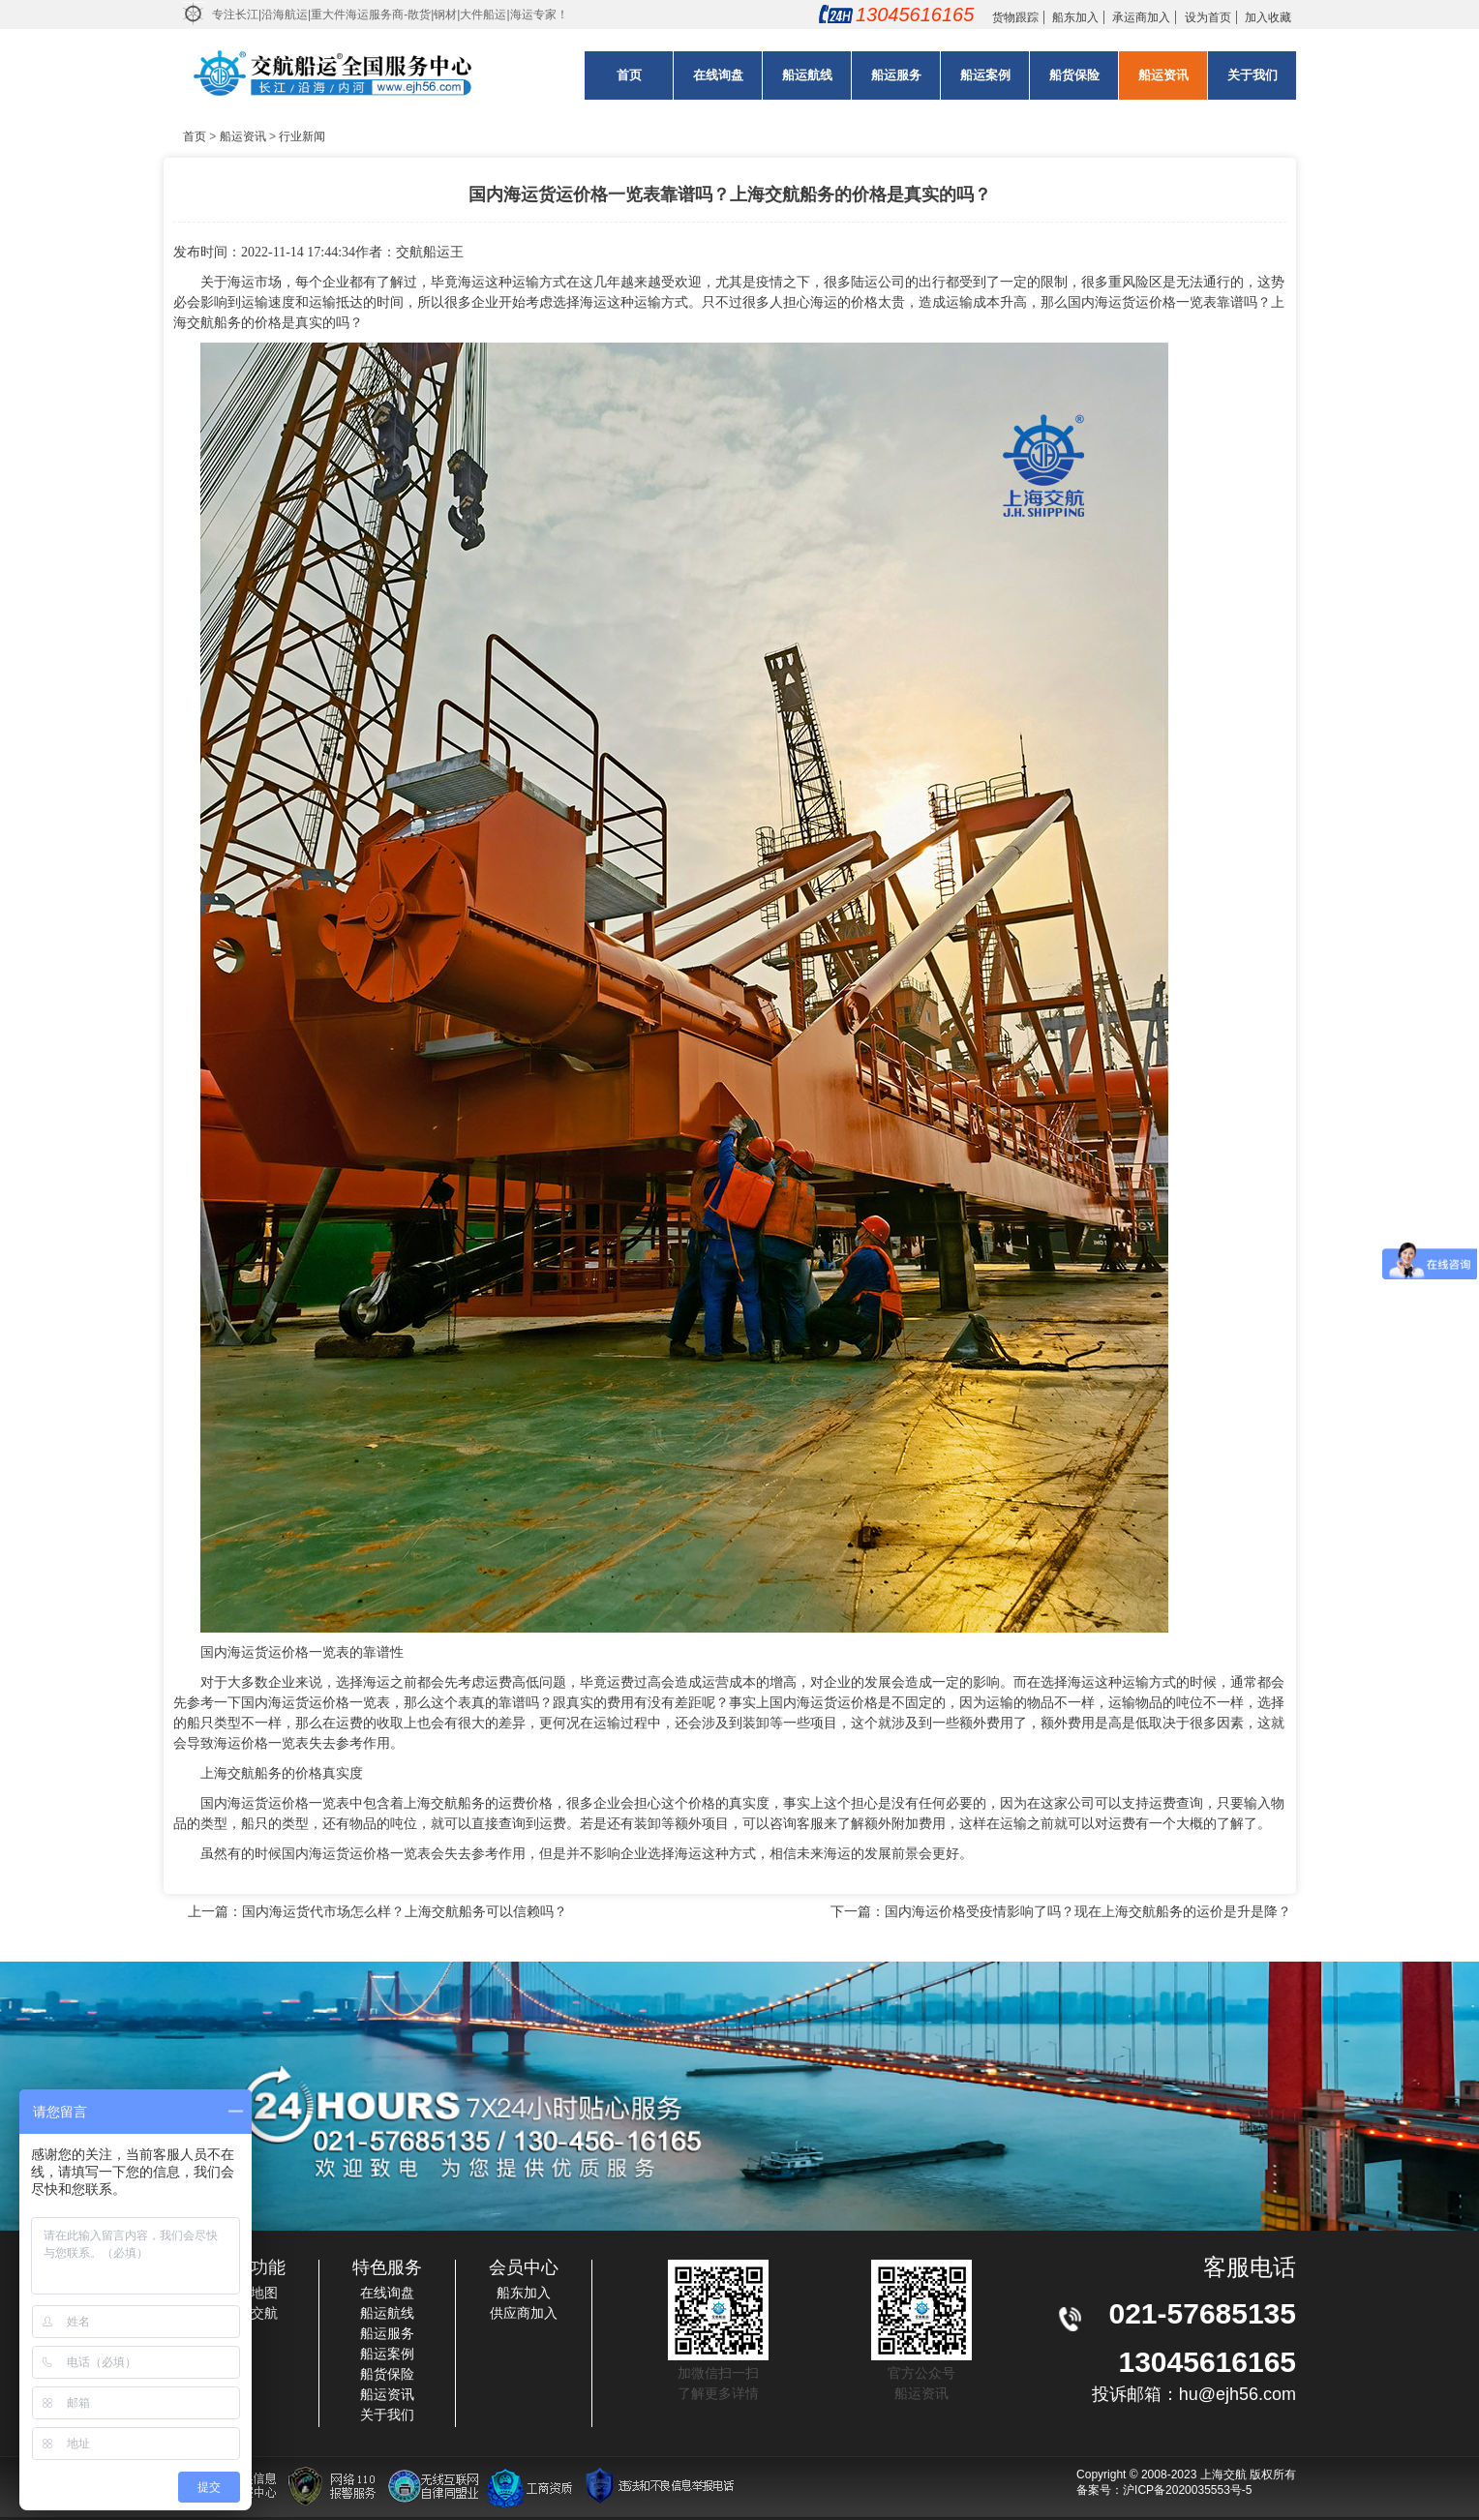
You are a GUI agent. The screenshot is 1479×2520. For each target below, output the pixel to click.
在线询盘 (718, 75)
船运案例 (985, 75)
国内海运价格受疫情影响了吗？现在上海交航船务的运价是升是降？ (1088, 1911)
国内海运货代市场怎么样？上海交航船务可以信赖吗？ (404, 1911)
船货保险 (1074, 75)
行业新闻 (302, 136)
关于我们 (1252, 75)
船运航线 (807, 75)
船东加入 (1075, 17)
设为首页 (1208, 17)
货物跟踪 (1015, 17)
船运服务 (896, 75)
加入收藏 (1268, 17)
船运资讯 (1163, 75)
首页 (629, 75)
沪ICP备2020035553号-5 (1187, 2490)
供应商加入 (524, 2313)
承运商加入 (1141, 17)
